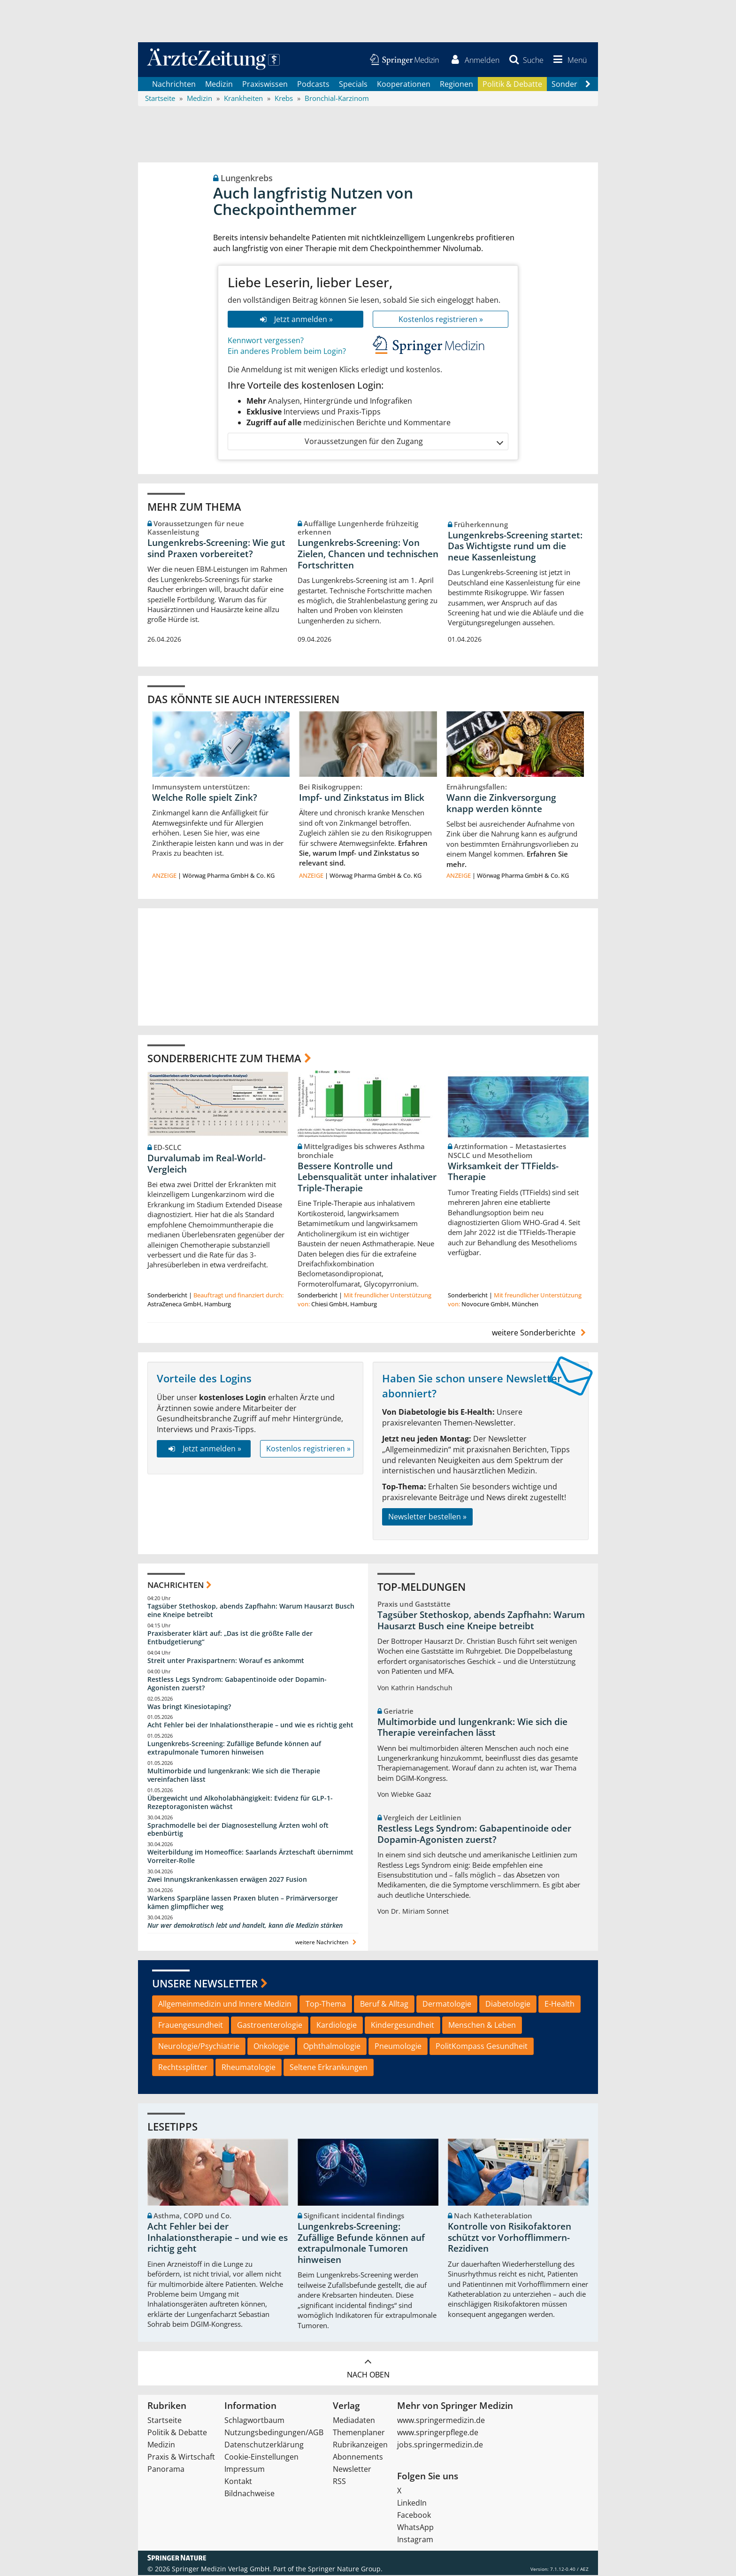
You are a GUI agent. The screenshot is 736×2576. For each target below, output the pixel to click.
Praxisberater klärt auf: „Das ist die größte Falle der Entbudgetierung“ (230, 1638)
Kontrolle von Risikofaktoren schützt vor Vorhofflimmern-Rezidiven (509, 2238)
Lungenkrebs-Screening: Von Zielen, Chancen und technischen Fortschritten (368, 554)
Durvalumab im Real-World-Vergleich (206, 1164)
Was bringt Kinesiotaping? (189, 1706)
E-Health (559, 2005)
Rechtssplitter (182, 2068)
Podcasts (313, 84)
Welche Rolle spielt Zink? (204, 798)
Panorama (165, 2470)
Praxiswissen (265, 84)
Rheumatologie (249, 2068)
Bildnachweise (249, 2494)
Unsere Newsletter (205, 1984)
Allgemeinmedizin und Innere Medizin (224, 2005)
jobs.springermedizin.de (440, 2445)
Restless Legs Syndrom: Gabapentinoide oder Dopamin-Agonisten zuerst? (237, 1684)
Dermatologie (446, 2005)
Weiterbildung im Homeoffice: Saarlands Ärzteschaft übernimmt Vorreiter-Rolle (250, 1857)
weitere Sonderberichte (540, 1333)
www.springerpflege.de (437, 2433)
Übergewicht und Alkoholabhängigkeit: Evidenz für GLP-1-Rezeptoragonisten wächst (240, 1803)
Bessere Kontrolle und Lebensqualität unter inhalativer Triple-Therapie (367, 1178)
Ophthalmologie (331, 2047)
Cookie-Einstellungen (261, 2458)
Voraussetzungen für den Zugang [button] (403, 442)
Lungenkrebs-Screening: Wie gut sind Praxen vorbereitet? (216, 549)
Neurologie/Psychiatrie (198, 2047)
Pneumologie (398, 2047)
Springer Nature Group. (345, 2569)
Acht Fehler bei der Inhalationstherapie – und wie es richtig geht (250, 1725)
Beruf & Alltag (384, 2005)
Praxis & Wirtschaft (181, 2458)
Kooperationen (403, 84)
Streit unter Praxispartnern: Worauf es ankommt (225, 1661)
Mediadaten (354, 2421)
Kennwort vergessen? (266, 341)
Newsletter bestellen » (427, 1517)
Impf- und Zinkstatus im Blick (361, 798)
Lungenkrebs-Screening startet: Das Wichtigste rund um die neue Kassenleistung (515, 546)
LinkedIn (412, 2504)
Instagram (415, 2540)
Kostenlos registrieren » (441, 319)
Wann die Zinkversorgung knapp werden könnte (501, 804)
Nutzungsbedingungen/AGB (273, 2433)
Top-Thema (326, 2005)
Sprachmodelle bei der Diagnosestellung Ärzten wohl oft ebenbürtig (238, 1830)
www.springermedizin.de (441, 2421)
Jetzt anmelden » (295, 319)
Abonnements (358, 2458)
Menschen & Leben (482, 2026)
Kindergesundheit (402, 2026)
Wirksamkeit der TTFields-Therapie (503, 1172)
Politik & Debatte (512, 84)
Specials (353, 84)
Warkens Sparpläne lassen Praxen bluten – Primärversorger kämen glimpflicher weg (242, 1903)
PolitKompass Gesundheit (482, 2047)
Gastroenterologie (269, 2026)
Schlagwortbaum (254, 2421)
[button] (568, 60)
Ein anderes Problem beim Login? (287, 352)
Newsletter (352, 2470)
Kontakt (238, 2482)
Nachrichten (174, 84)
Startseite (164, 2421)
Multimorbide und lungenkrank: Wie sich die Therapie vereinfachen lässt (233, 1776)
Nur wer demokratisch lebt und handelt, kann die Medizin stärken (245, 1926)
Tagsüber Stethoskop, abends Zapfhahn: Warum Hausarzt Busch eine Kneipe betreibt (250, 1611)
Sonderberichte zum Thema (224, 1058)
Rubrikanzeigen (360, 2445)
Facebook (414, 2516)
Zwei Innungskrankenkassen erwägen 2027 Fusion (227, 1880)
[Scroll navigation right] (588, 85)
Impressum (244, 2470)
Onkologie (271, 2047)
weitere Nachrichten (327, 1943)
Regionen (456, 84)
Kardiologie (336, 2026)
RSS (339, 2482)
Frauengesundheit (190, 2026)
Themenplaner (359, 2433)
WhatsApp (415, 2528)
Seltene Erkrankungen (329, 2068)
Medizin (219, 84)
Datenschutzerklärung (264, 2445)
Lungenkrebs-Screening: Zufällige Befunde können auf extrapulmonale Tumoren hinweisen (234, 1748)
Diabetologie (507, 2005)
